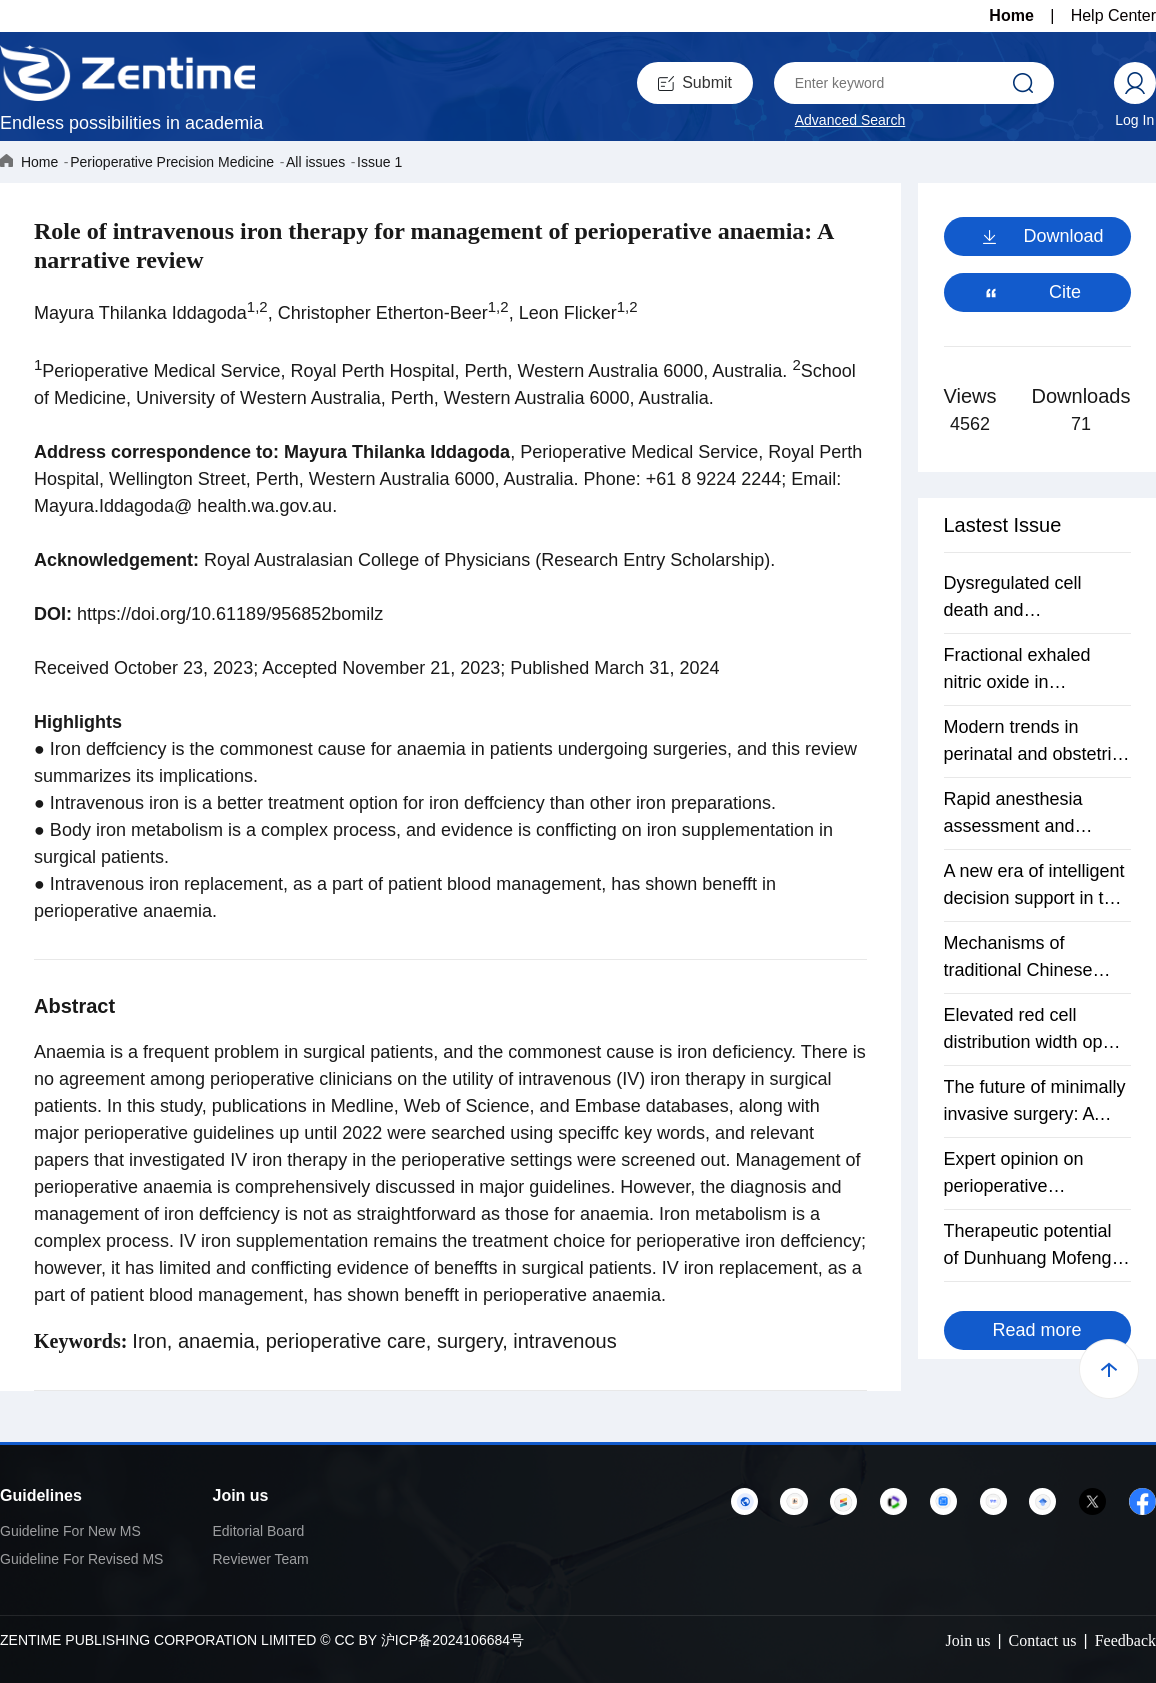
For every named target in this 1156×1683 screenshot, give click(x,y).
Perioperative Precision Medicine (172, 162)
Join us (241, 1495)
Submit (695, 82)
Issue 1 (379, 162)
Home (1011, 15)
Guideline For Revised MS (81, 1559)
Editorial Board (259, 1531)
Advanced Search (850, 120)
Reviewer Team (261, 1559)
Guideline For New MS (70, 1531)
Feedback (1125, 1640)
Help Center (1113, 15)
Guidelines (41, 1495)
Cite (1065, 292)
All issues (315, 162)
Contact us (1043, 1640)
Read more (1036, 1330)
